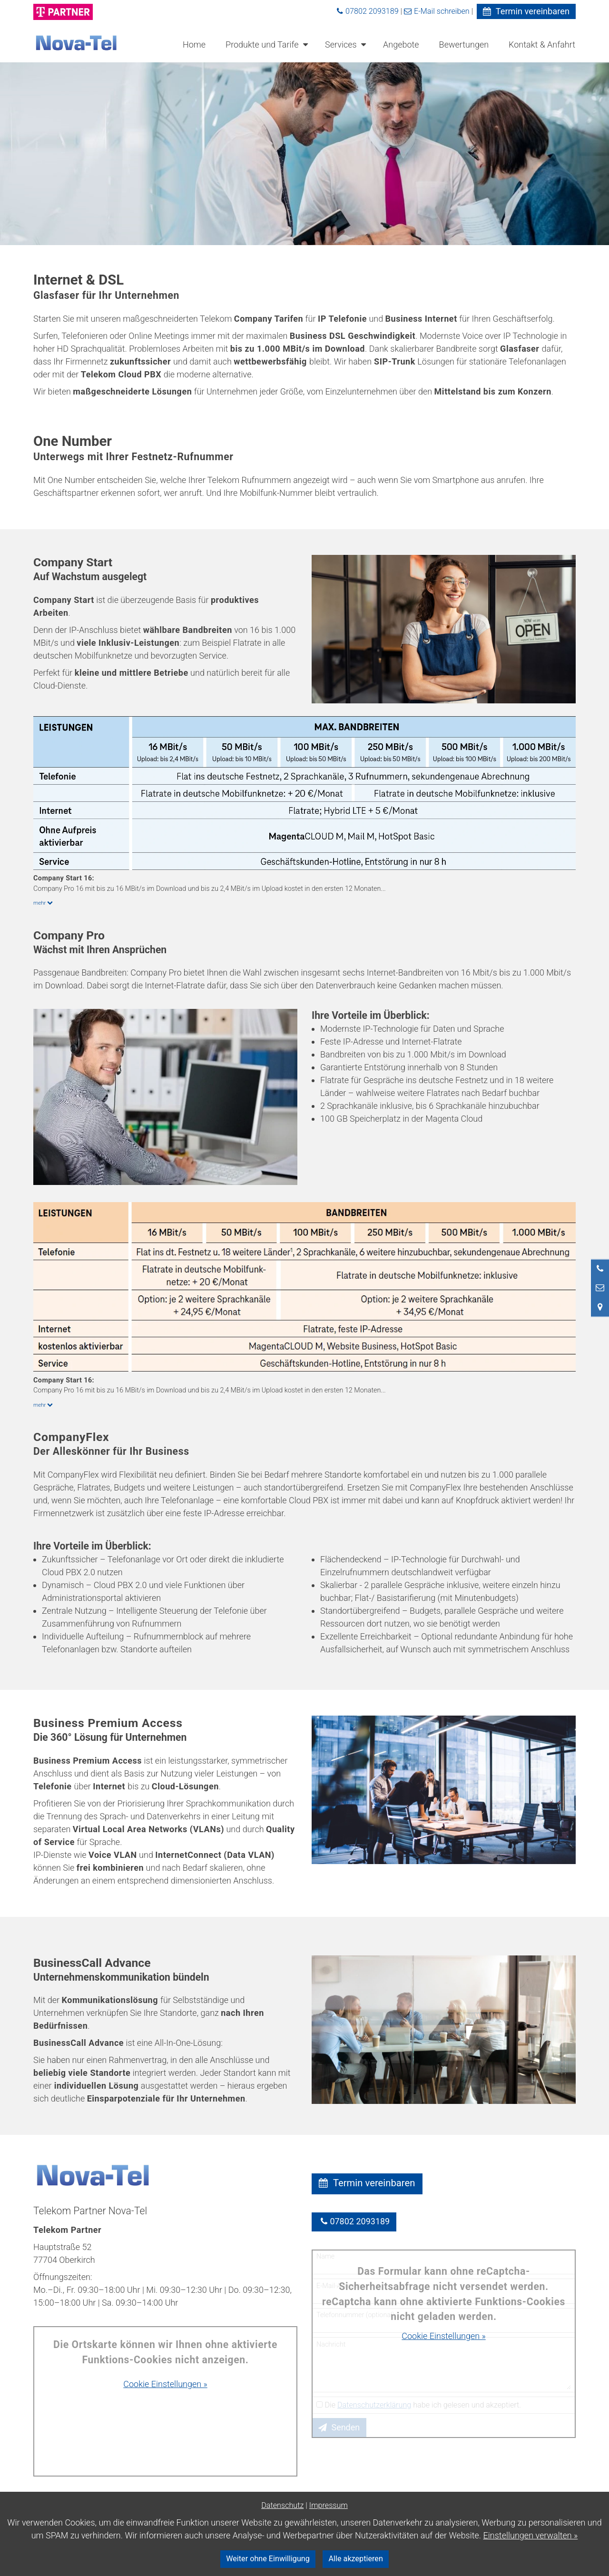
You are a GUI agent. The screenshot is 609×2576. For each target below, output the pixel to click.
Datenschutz (282, 2505)
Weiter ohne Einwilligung (268, 2558)
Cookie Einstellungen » (165, 2384)
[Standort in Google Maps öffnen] (600, 1307)
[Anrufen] (600, 1268)
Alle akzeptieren (356, 2558)
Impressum (328, 2505)
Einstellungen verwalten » (530, 2535)
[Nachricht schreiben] (600, 1287)
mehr (44, 902)
